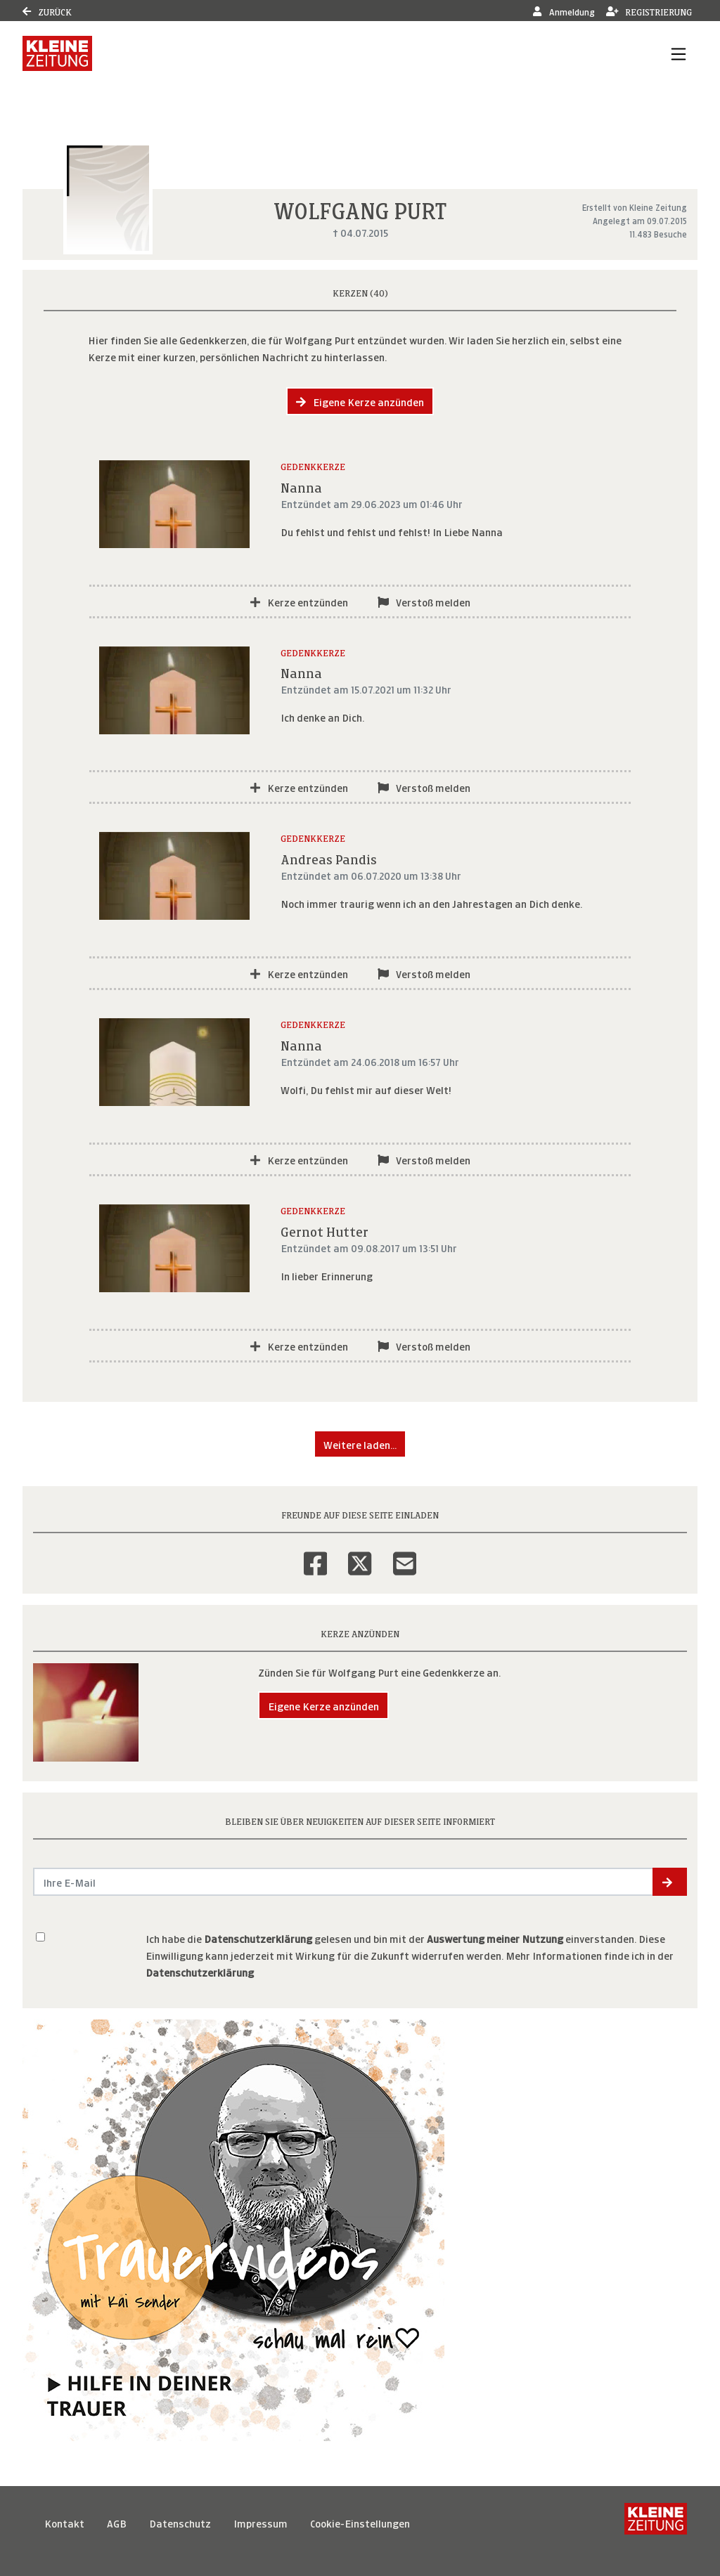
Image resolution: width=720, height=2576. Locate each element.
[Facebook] (315, 1554)
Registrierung (649, 11)
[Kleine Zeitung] (655, 2522)
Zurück (47, 11)
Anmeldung (563, 11)
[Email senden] (343, 1882)
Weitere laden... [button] (360, 1443)
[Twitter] (359, 1554)
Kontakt (64, 2522)
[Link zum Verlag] (57, 53)
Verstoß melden (424, 601)
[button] (669, 1882)
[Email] (404, 1554)
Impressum (260, 2522)
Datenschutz (180, 2522)
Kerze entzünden (299, 601)
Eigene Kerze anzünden (360, 401)
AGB (117, 2522)
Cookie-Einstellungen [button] (360, 2522)
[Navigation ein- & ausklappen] (679, 53)
